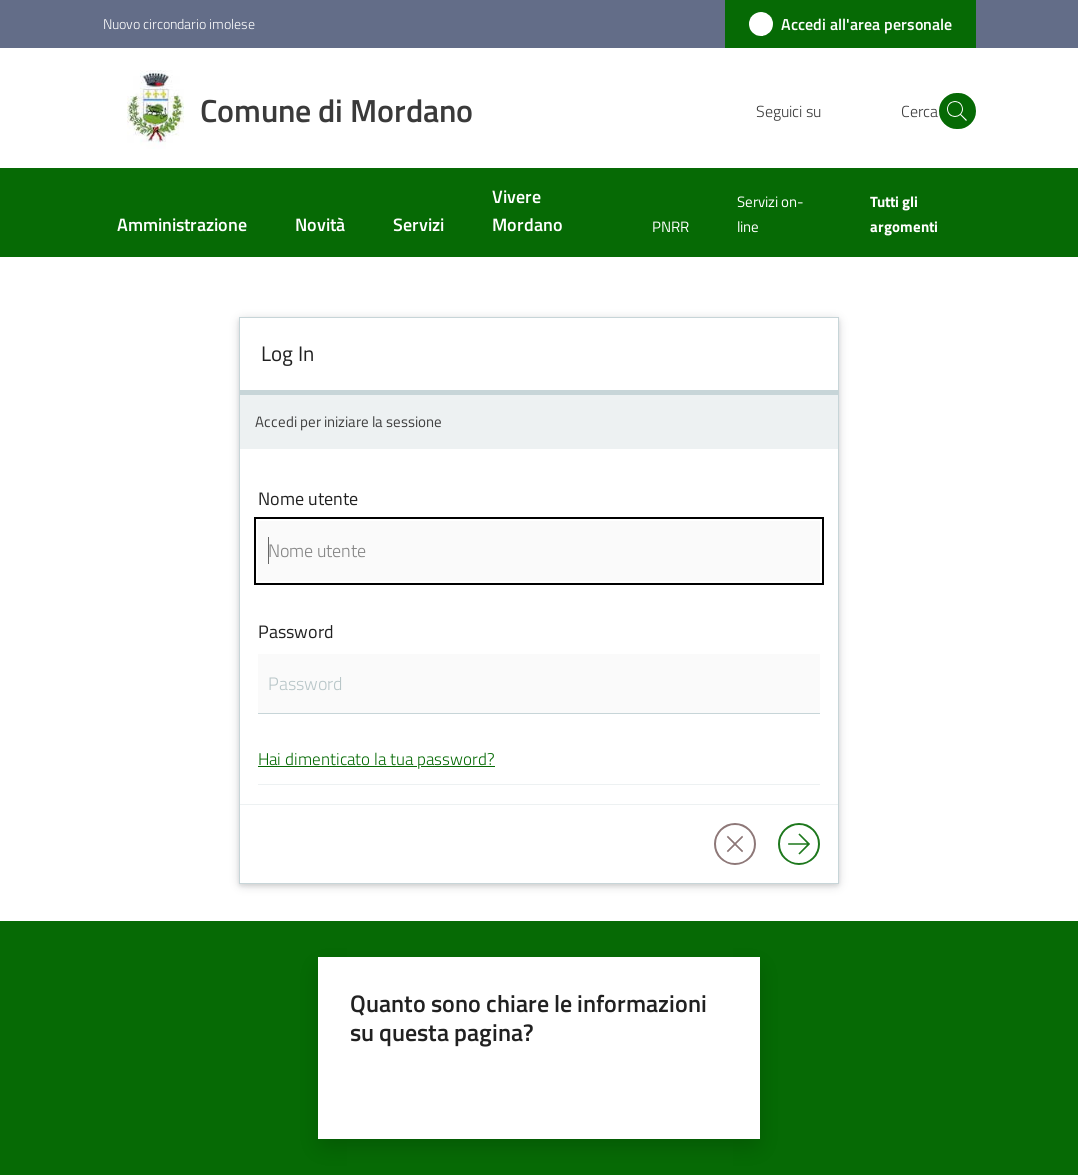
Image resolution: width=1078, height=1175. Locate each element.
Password (296, 631)
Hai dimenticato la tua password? (376, 758)
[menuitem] (182, 226)
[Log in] (799, 844)
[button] (952, 111)
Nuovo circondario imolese (179, 23)
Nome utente (308, 498)
